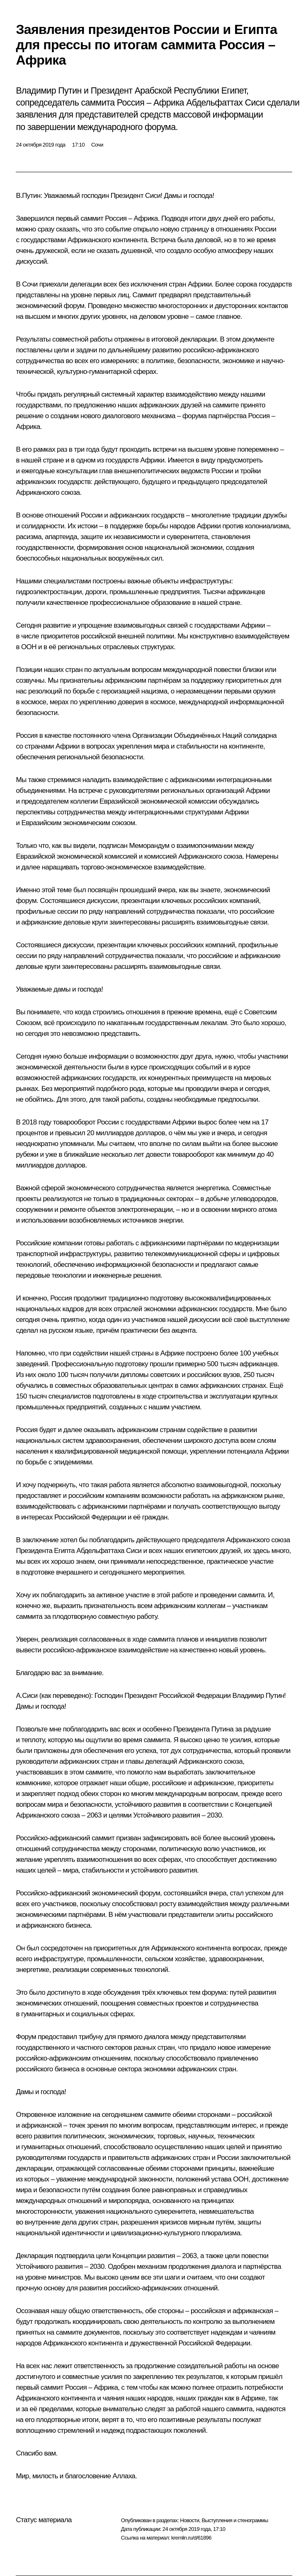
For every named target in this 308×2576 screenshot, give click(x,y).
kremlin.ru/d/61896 (191, 2538)
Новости (189, 2520)
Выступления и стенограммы (234, 2520)
